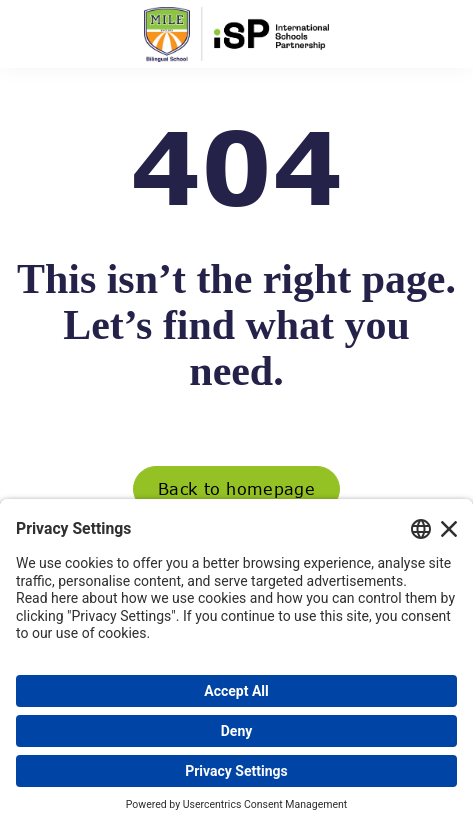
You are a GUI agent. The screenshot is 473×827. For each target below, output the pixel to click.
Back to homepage (236, 489)
